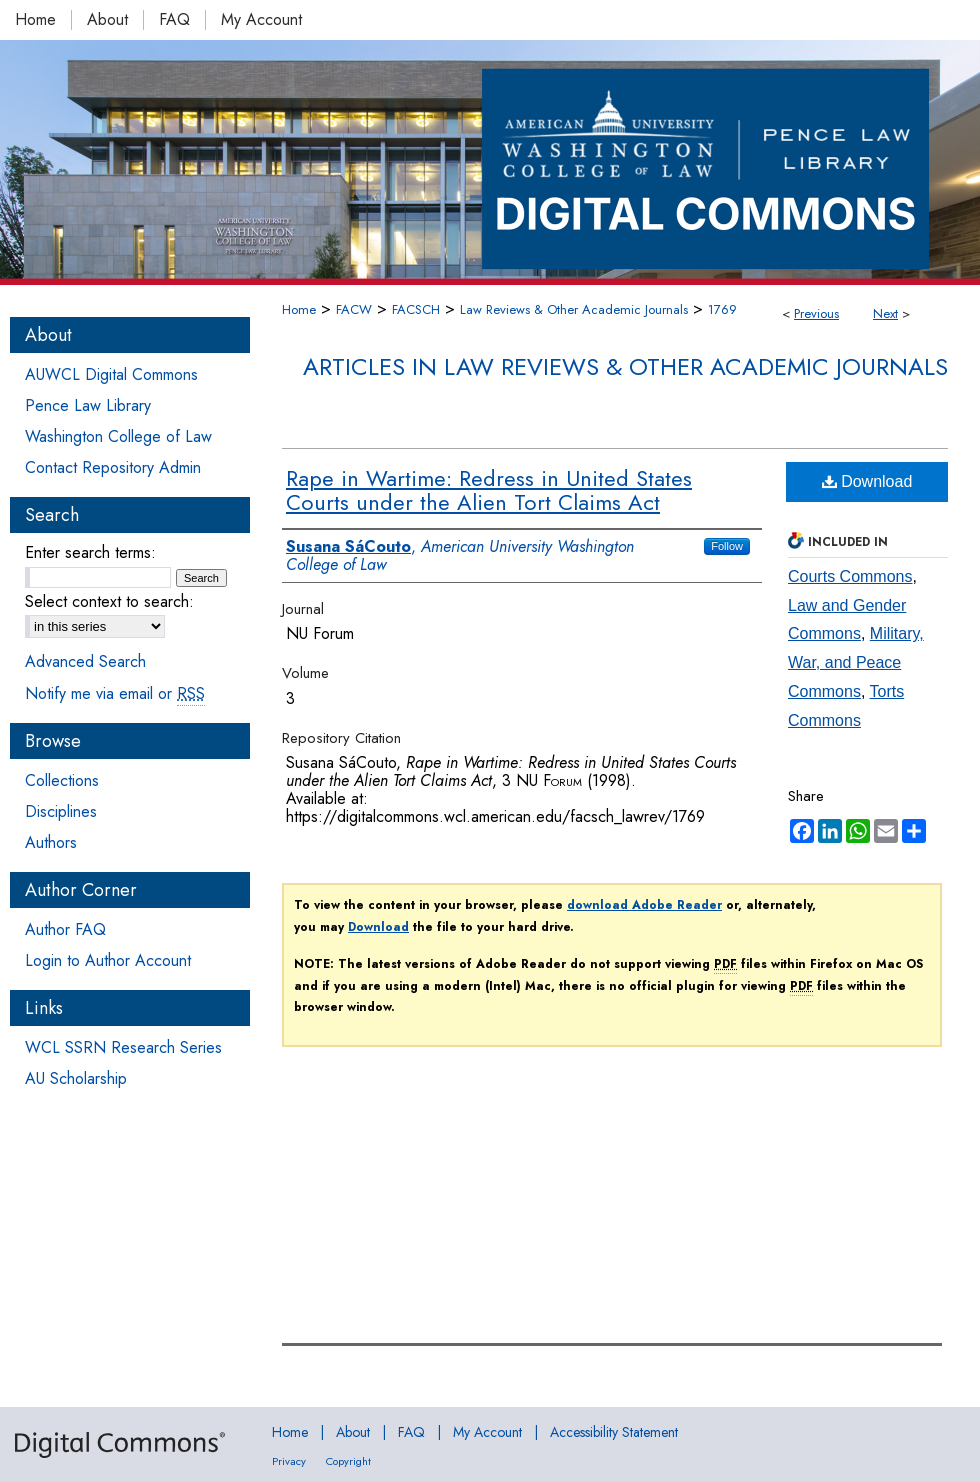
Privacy (289, 1461)
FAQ (411, 1432)
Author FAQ (65, 929)
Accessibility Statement (614, 1432)
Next (885, 313)
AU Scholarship (76, 1078)
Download (867, 481)
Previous (816, 313)
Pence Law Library (88, 405)
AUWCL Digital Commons (111, 374)
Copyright (348, 1461)
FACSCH (416, 309)
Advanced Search (85, 661)
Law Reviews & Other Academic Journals (574, 309)
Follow (727, 546)
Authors (51, 842)
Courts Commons (850, 576)
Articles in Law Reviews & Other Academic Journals (625, 366)
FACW (354, 309)
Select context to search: (109, 601)
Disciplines (61, 811)
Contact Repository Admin (113, 467)
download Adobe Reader (644, 905)
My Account (487, 1432)
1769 (722, 309)
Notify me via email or (115, 693)
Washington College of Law (118, 436)
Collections (62, 780)
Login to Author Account (108, 960)
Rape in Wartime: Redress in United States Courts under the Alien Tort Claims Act (489, 490)
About (353, 1432)
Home (299, 309)
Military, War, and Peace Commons (856, 662)
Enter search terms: (90, 552)
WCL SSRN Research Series (123, 1047)
